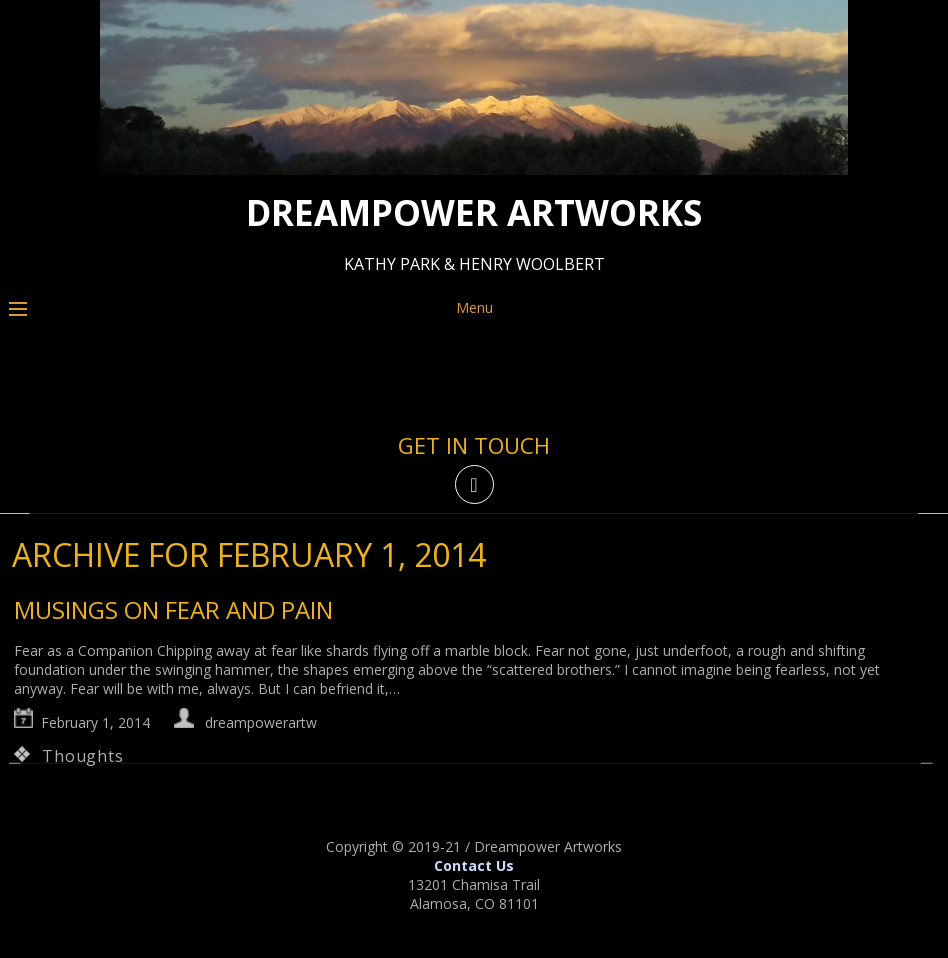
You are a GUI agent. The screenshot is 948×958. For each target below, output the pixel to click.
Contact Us (474, 865)
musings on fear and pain (173, 609)
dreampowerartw (261, 722)
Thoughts (82, 756)
